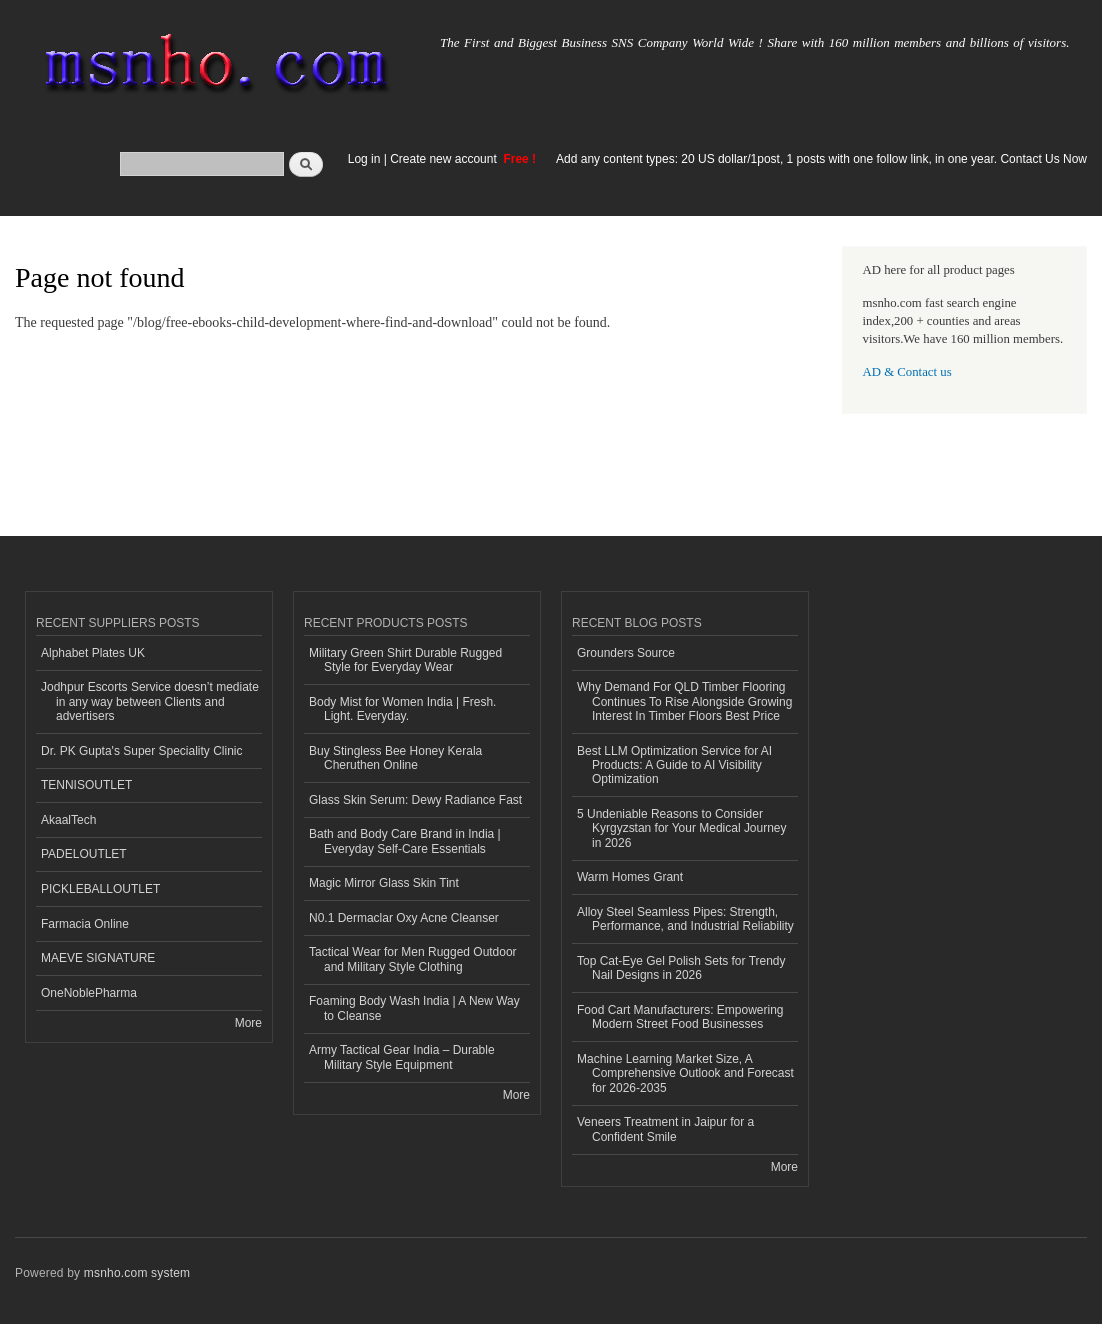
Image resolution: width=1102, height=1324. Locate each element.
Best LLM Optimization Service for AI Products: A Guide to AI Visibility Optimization (674, 765)
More (248, 1023)
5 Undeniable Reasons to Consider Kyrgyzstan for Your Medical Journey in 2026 (682, 828)
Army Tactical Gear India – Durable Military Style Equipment (402, 1057)
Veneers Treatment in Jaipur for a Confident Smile (665, 1129)
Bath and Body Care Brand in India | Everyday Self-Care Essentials (405, 841)
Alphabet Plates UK (93, 653)
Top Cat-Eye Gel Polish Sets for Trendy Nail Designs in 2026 (681, 968)
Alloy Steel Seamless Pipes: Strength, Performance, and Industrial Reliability (685, 919)
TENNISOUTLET (86, 785)
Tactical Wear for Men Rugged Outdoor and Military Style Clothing (413, 959)
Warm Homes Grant (630, 877)
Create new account (445, 159)
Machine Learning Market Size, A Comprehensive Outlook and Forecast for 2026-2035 (685, 1073)
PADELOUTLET (84, 854)
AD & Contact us (907, 372)
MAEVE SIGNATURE (98, 958)
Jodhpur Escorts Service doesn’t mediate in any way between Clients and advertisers (150, 701)
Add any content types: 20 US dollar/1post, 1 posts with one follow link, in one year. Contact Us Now (821, 159)
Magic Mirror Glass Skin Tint (384, 883)
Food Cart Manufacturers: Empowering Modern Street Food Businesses (680, 1017)
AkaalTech (68, 820)
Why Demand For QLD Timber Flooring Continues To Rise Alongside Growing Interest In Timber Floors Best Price (684, 701)
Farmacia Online (85, 924)
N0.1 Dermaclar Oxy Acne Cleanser (404, 918)
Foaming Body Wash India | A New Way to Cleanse (414, 1008)
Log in (364, 159)
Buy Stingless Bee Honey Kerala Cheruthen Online (395, 758)
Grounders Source (626, 653)
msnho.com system (137, 1273)
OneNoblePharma (89, 993)
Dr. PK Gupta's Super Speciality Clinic (141, 751)
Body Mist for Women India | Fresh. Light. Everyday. (402, 709)
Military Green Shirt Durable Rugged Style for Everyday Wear (405, 660)
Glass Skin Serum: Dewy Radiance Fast (415, 800)
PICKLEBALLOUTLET (100, 889)
